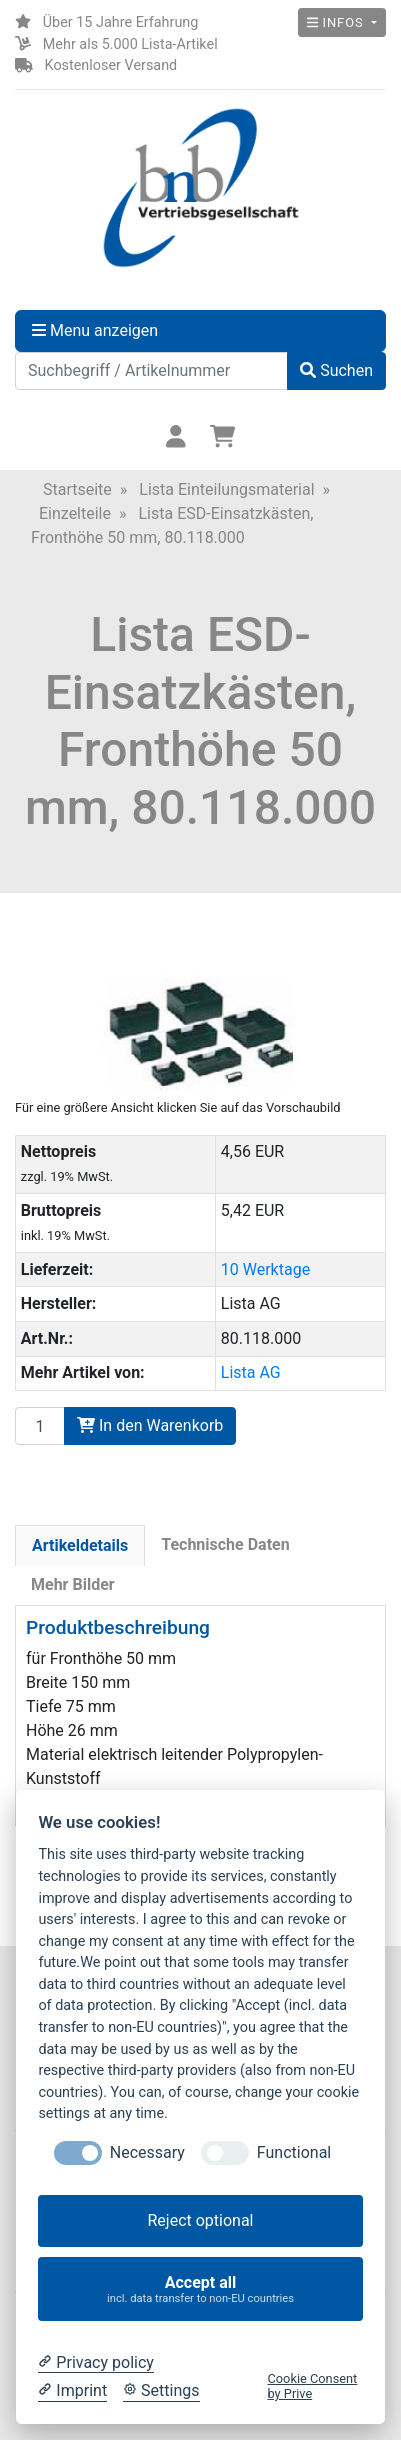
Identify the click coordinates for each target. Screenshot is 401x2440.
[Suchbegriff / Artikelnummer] (151, 371)
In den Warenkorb (150, 1425)
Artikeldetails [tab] (80, 1545)
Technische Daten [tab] (225, 1544)
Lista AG (251, 1372)
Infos (337, 22)
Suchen (336, 370)
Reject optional (200, 2220)
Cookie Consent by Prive (312, 2386)
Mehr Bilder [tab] (73, 1584)
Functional (294, 2152)
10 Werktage (265, 1269)
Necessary (147, 2152)
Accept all (201, 2289)
